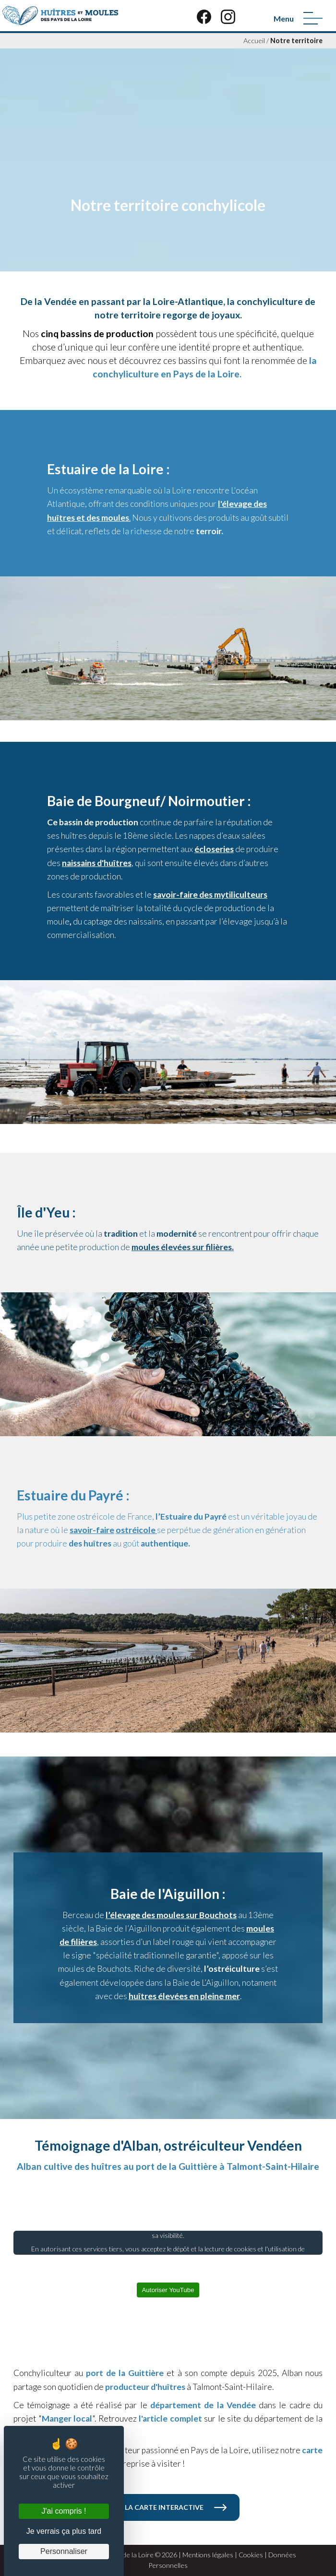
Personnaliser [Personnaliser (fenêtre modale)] (63, 2551)
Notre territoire (296, 40)
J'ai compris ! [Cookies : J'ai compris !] (64, 2511)
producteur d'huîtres (145, 2387)
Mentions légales (207, 2555)
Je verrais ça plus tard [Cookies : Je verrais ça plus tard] (64, 2531)
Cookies (251, 2555)
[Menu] (313, 18)
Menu (284, 18)
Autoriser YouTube (168, 2290)
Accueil (254, 40)
